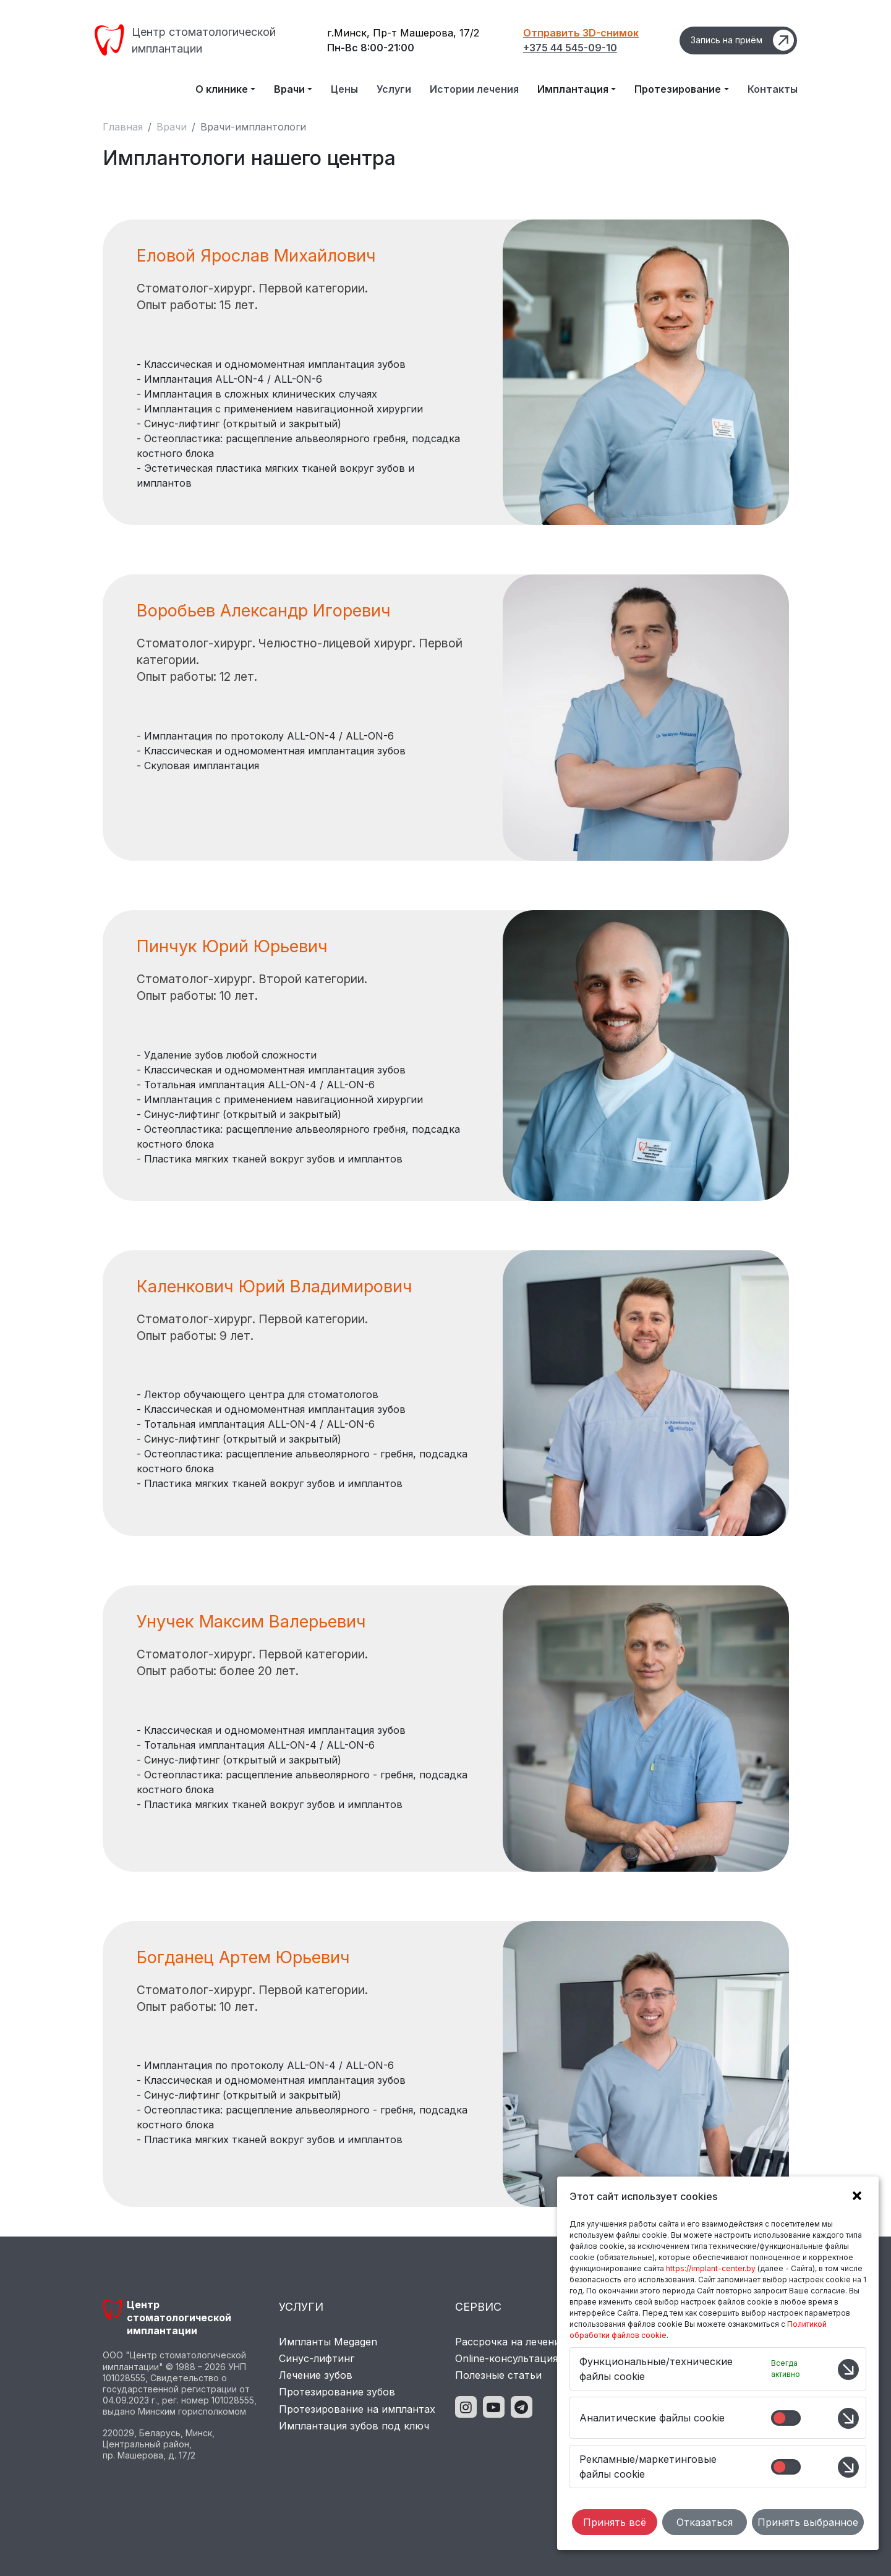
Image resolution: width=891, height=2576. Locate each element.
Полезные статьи (498, 2375)
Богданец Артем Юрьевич (243, 1957)
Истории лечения (474, 89)
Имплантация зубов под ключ (354, 2426)
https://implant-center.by (711, 2268)
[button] (854, 2197)
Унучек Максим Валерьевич (251, 1621)
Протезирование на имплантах (357, 2409)
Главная (123, 127)
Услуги (394, 89)
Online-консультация (506, 2358)
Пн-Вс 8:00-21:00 (370, 47)
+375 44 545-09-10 (570, 47)
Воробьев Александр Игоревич (264, 610)
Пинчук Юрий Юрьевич (232, 946)
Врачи (171, 127)
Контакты (773, 89)
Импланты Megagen (328, 2341)
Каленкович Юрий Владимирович (274, 1286)
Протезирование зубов (337, 2392)
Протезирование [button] (677, 89)
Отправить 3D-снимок (581, 33)
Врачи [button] (289, 89)
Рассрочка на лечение (510, 2341)
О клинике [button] (221, 89)
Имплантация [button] (572, 89)
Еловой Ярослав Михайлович (256, 255)
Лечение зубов (315, 2375)
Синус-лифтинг (316, 2358)
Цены (344, 89)
